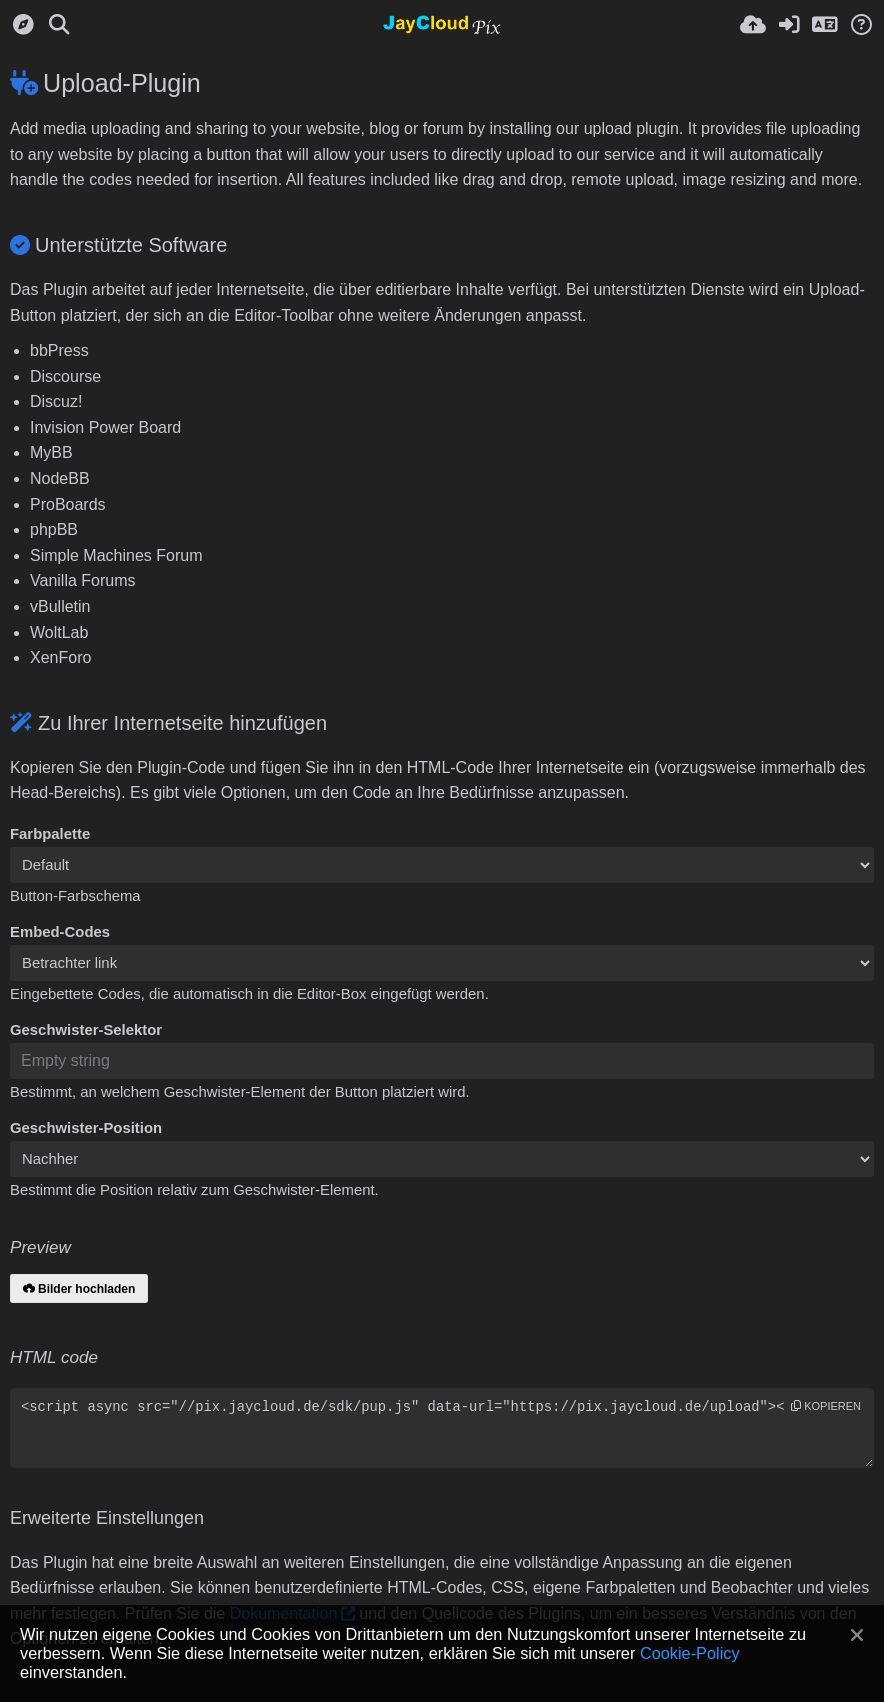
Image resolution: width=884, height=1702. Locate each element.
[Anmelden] (789, 25)
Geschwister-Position (86, 1128)
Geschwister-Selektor (86, 1030)
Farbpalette (50, 834)
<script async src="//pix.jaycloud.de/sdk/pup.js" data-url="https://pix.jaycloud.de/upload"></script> (442, 1428)
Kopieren (826, 1406)
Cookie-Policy (690, 1653)
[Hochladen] (753, 25)
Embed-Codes (60, 932)
